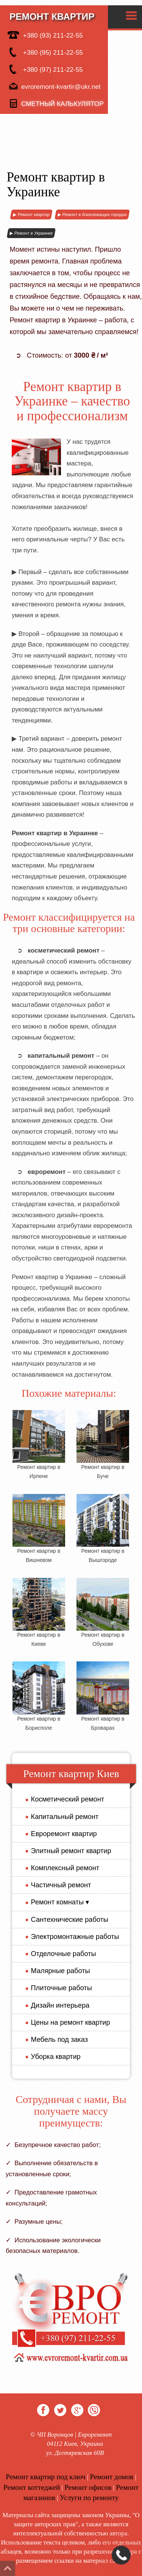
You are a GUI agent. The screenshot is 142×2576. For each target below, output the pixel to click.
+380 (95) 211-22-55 (45, 52)
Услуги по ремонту (89, 2498)
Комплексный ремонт (63, 1868)
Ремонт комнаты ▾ (57, 1902)
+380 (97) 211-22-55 (45, 69)
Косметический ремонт (65, 1799)
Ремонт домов (112, 2477)
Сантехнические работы (67, 1919)
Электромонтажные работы (72, 1936)
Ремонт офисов (87, 2487)
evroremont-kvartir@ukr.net (54, 86)
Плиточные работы (59, 1988)
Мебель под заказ (57, 2039)
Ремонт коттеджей (31, 2487)
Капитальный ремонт (62, 1816)
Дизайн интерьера (58, 2005)
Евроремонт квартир (61, 1834)
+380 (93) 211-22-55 (45, 35)
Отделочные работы (61, 1954)
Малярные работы (58, 1971)
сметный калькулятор (56, 103)
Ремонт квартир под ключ (46, 2477)
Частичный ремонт (58, 1885)
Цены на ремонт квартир (68, 2022)
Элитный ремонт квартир (68, 1851)
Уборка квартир (53, 2056)
